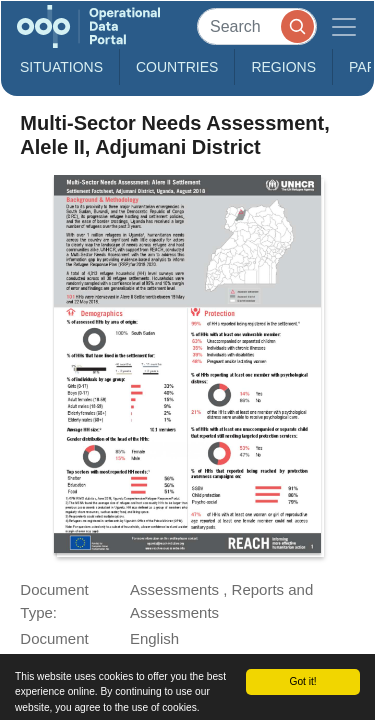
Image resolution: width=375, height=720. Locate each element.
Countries (177, 67)
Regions (283, 67)
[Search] (257, 26)
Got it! (302, 681)
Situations (61, 67)
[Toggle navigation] (344, 26)
